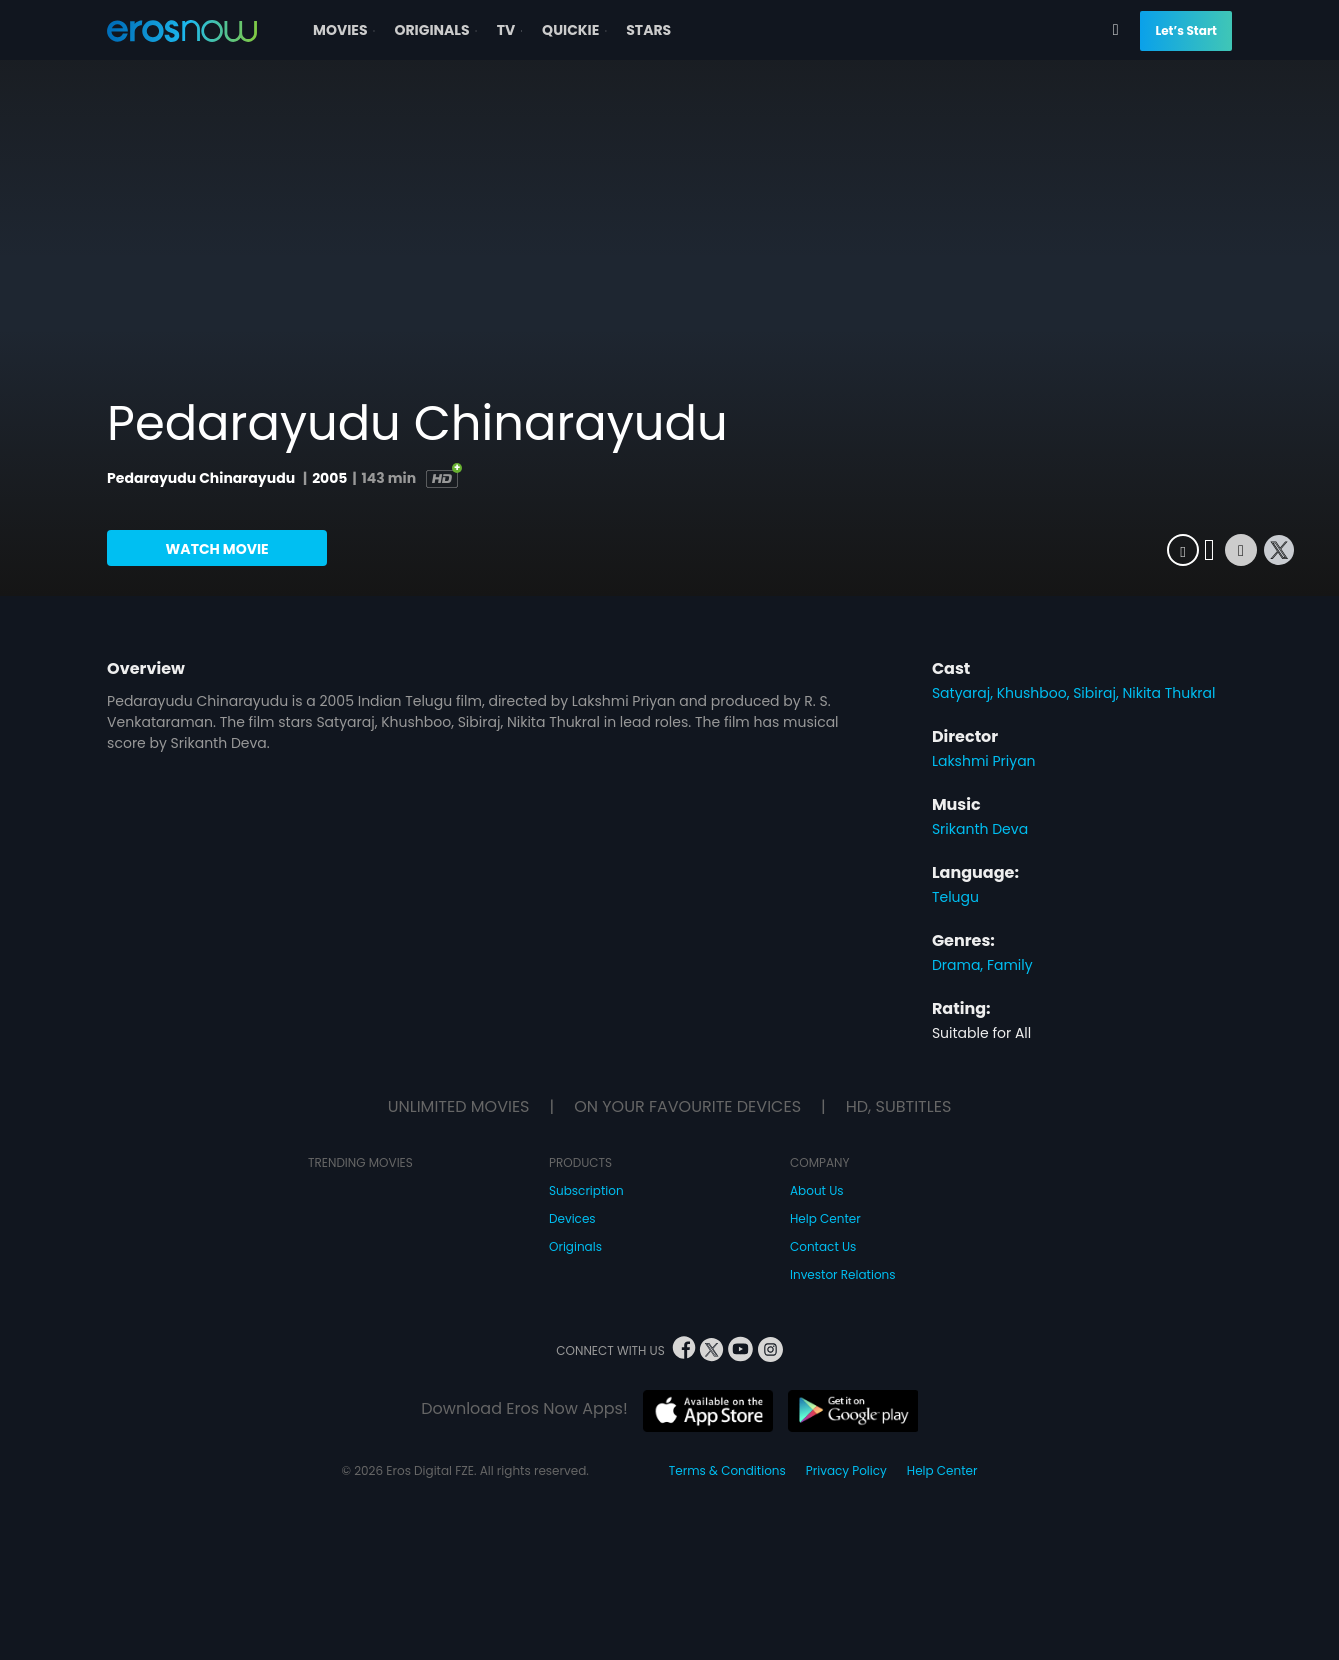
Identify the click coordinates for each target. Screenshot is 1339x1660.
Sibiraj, (1097, 693)
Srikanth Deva (980, 829)
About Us (817, 1190)
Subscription (586, 1190)
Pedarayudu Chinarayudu (202, 478)
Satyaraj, (964, 693)
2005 (329, 478)
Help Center (825, 1218)
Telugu (955, 897)
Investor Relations (843, 1274)
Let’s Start (1185, 30)
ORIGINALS (437, 30)
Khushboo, (1035, 693)
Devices (572, 1218)
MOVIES (346, 30)
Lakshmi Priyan (984, 761)
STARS (648, 30)
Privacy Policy (846, 1470)
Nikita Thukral (1168, 693)
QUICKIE (576, 30)
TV (512, 30)
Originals (575, 1246)
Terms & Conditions (727, 1470)
